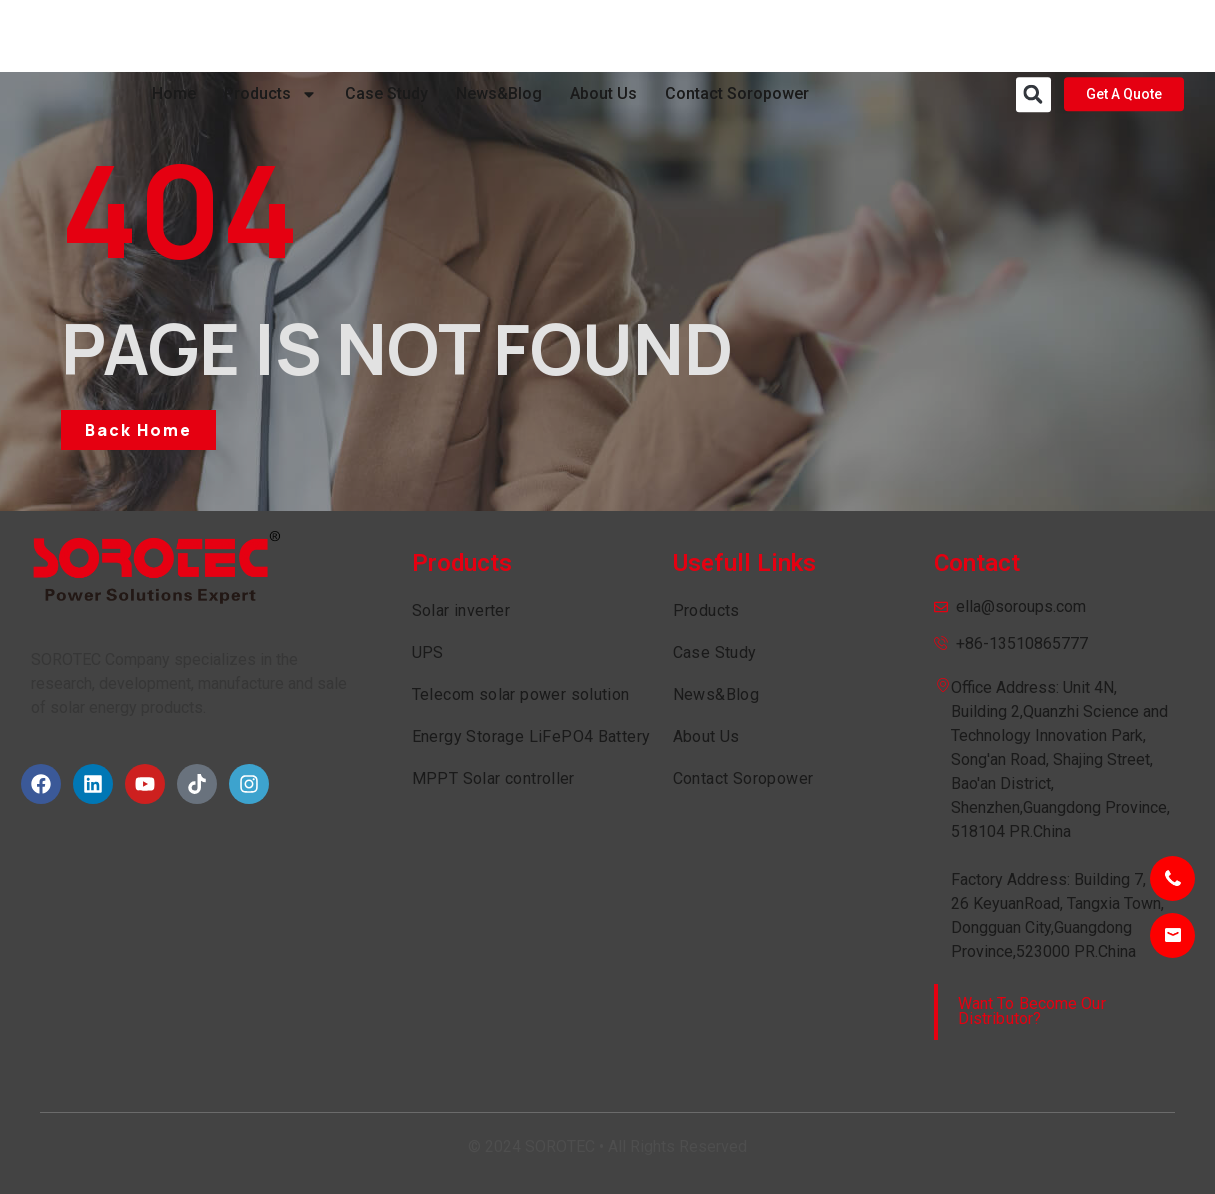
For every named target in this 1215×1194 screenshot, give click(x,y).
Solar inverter (461, 610)
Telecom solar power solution (521, 694)
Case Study (386, 35)
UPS (428, 652)
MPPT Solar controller (493, 778)
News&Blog (499, 35)
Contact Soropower (737, 35)
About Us (603, 35)
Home (174, 35)
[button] (1033, 36)
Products (270, 36)
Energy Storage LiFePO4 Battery (531, 736)
